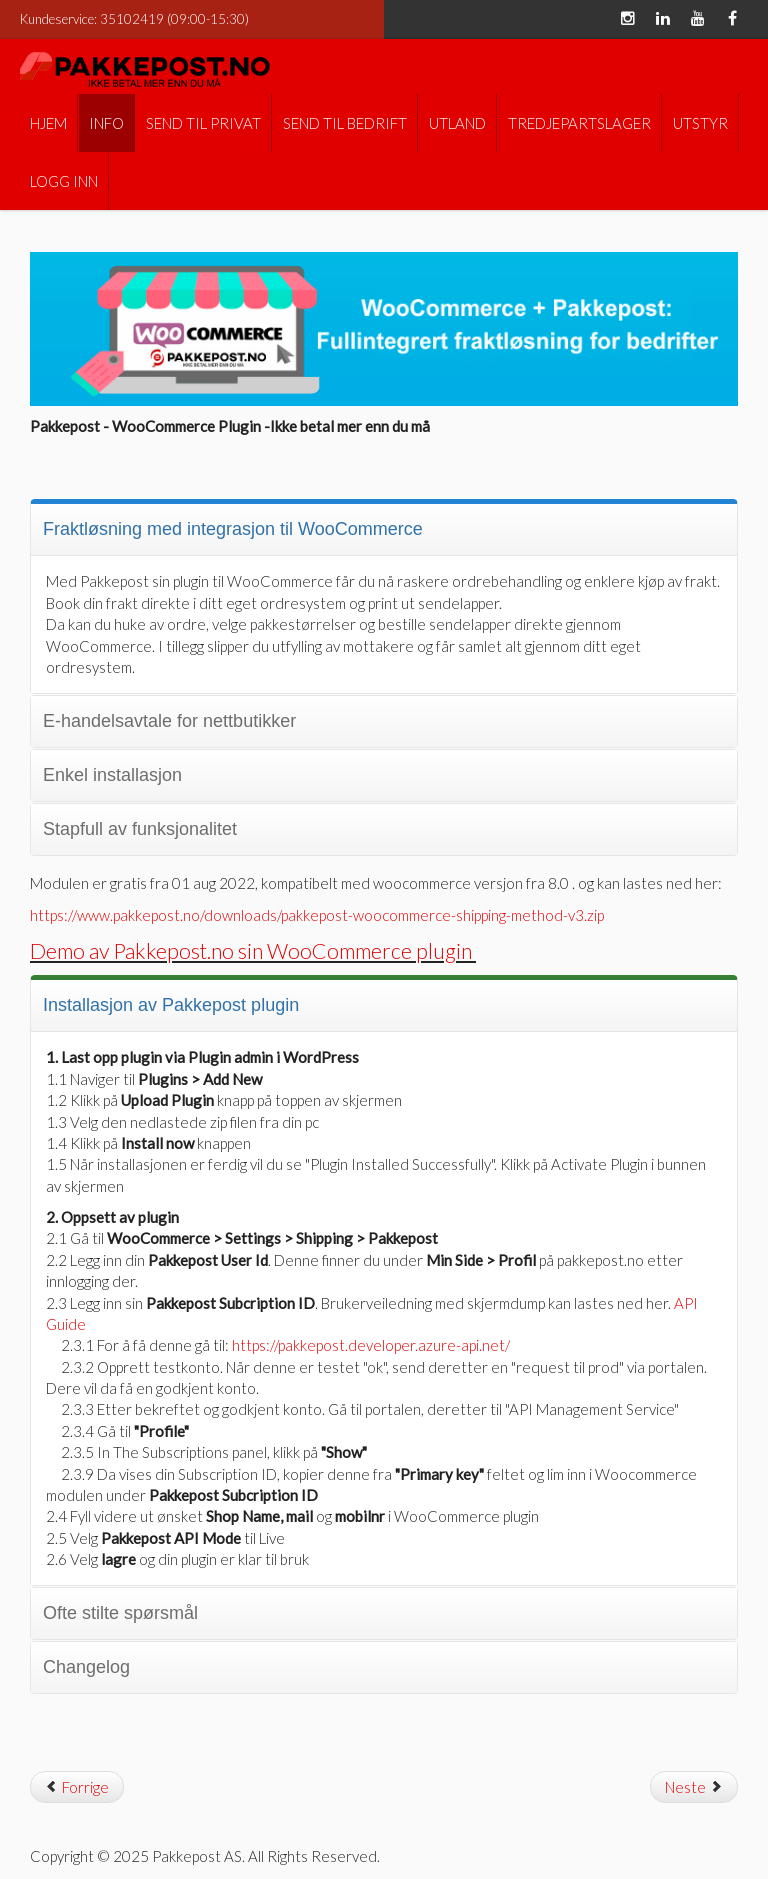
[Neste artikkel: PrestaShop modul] (694, 1787)
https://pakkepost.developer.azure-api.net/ (371, 1345)
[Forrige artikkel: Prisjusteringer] (77, 1787)
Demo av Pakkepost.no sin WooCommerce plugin (253, 951)
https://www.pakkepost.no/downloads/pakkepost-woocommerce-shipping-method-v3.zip (317, 915)
